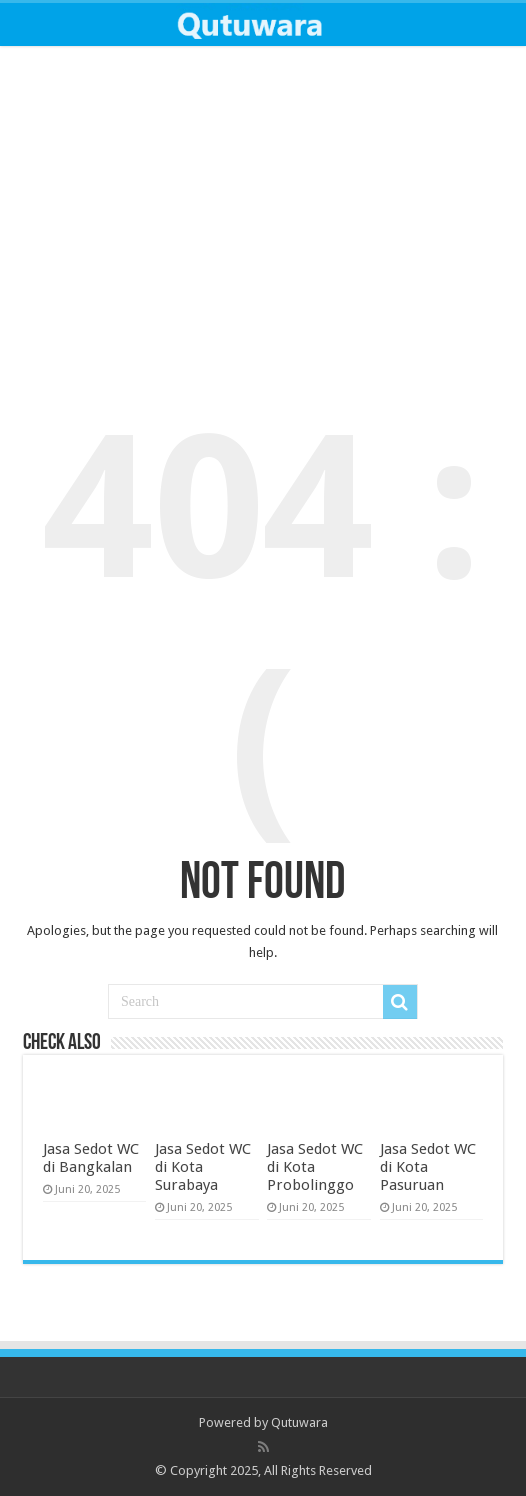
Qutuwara (299, 1422)
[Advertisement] (263, 211)
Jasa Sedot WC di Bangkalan (91, 1158)
